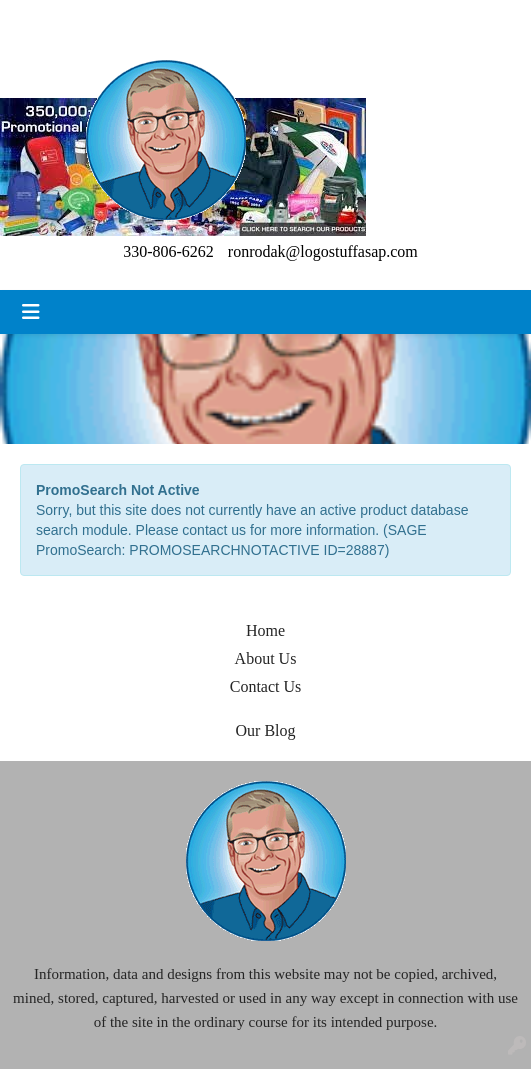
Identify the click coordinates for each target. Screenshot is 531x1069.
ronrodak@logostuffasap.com (323, 251)
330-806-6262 (168, 251)
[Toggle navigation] (31, 312)
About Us (266, 658)
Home (265, 630)
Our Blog (266, 730)
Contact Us (266, 686)
